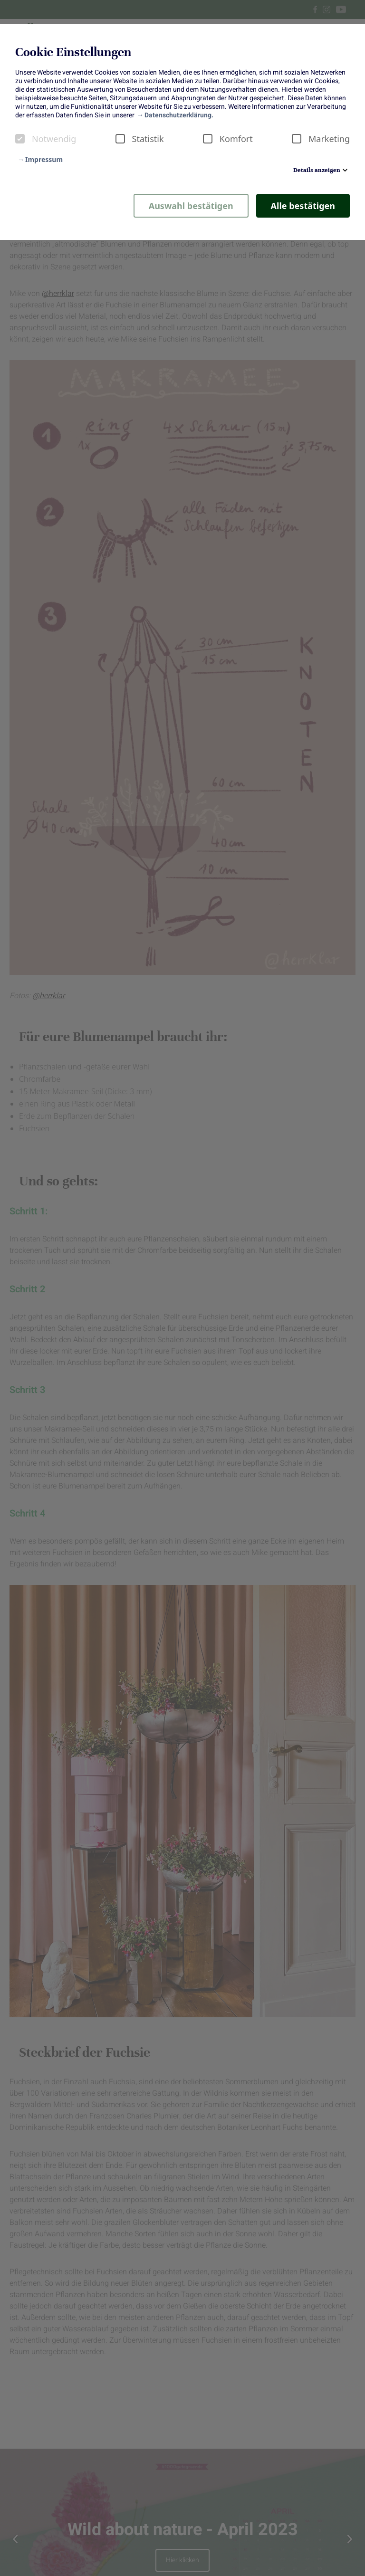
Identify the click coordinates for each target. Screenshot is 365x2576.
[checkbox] (20, 138)
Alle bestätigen (303, 205)
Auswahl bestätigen (191, 205)
